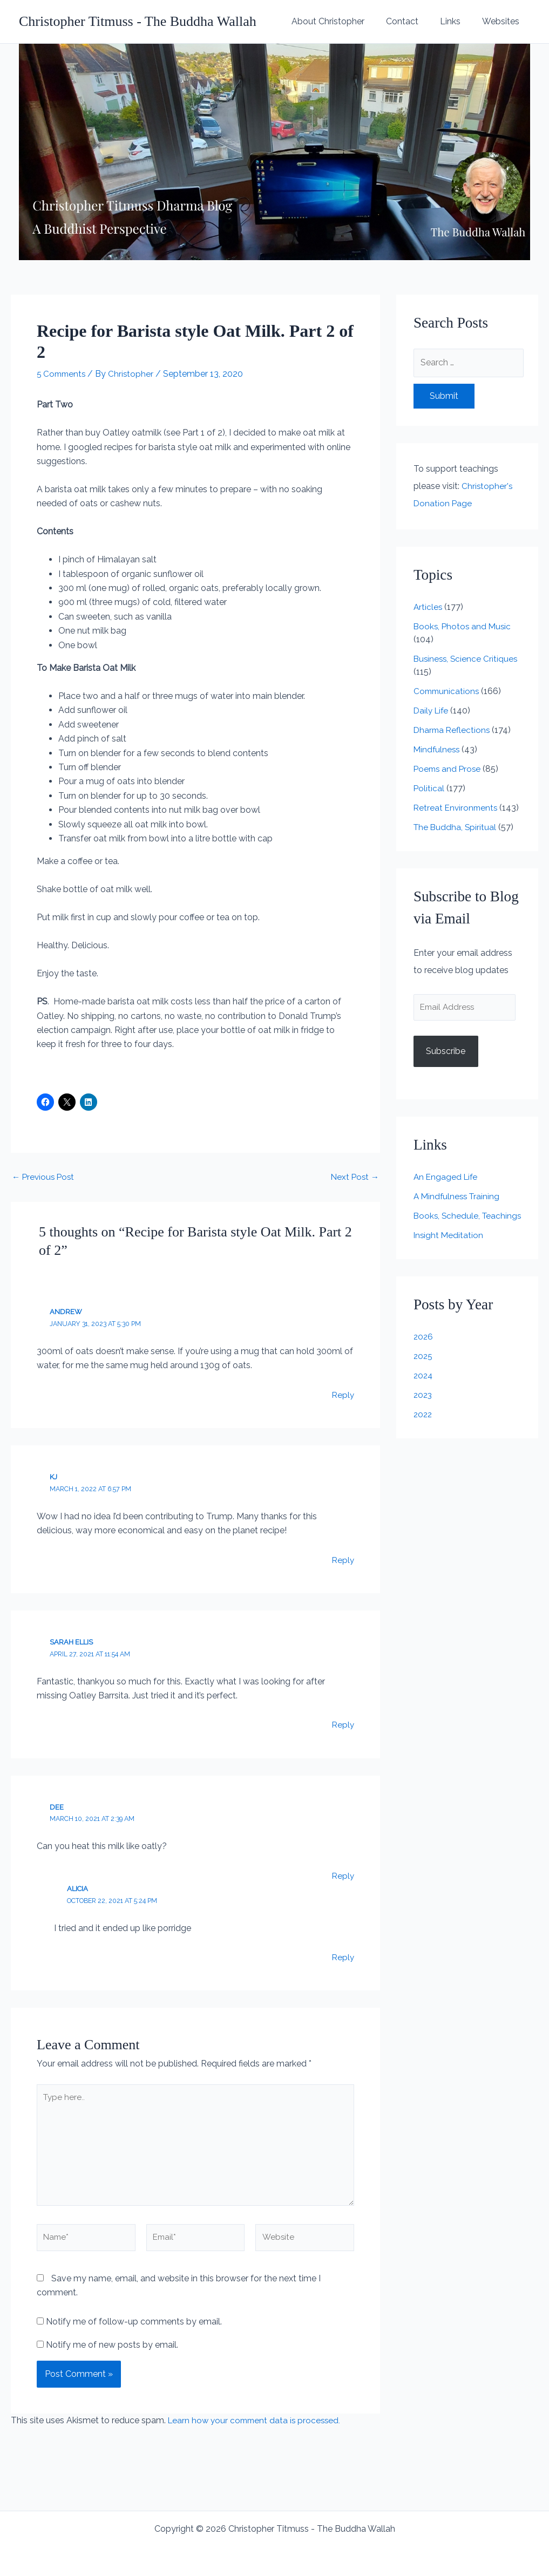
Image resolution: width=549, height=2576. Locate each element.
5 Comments (63, 374)
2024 (424, 1402)
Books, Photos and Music (464, 626)
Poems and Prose (449, 769)
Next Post (354, 1177)
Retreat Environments (457, 808)
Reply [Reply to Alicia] (342, 1957)
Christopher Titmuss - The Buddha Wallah (137, 21)
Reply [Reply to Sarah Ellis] (342, 1724)
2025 (423, 1383)
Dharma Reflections (453, 730)
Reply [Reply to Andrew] (342, 1394)
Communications (448, 691)
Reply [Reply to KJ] (342, 1559)
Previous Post (44, 1177)
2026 (424, 1363)
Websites (502, 21)
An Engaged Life (447, 1191)
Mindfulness (438, 749)
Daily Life (432, 710)
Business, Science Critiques (467, 659)
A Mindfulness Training (458, 1210)
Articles (428, 607)
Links (456, 21)
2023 (423, 1422)
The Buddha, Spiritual (456, 840)
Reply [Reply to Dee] (342, 1875)
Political (429, 788)
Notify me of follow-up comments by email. (134, 2329)
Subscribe (445, 1066)
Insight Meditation (449, 1262)
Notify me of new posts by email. (112, 2352)
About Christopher (343, 21)
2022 (423, 1441)
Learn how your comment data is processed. (257, 2428)
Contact (413, 21)
